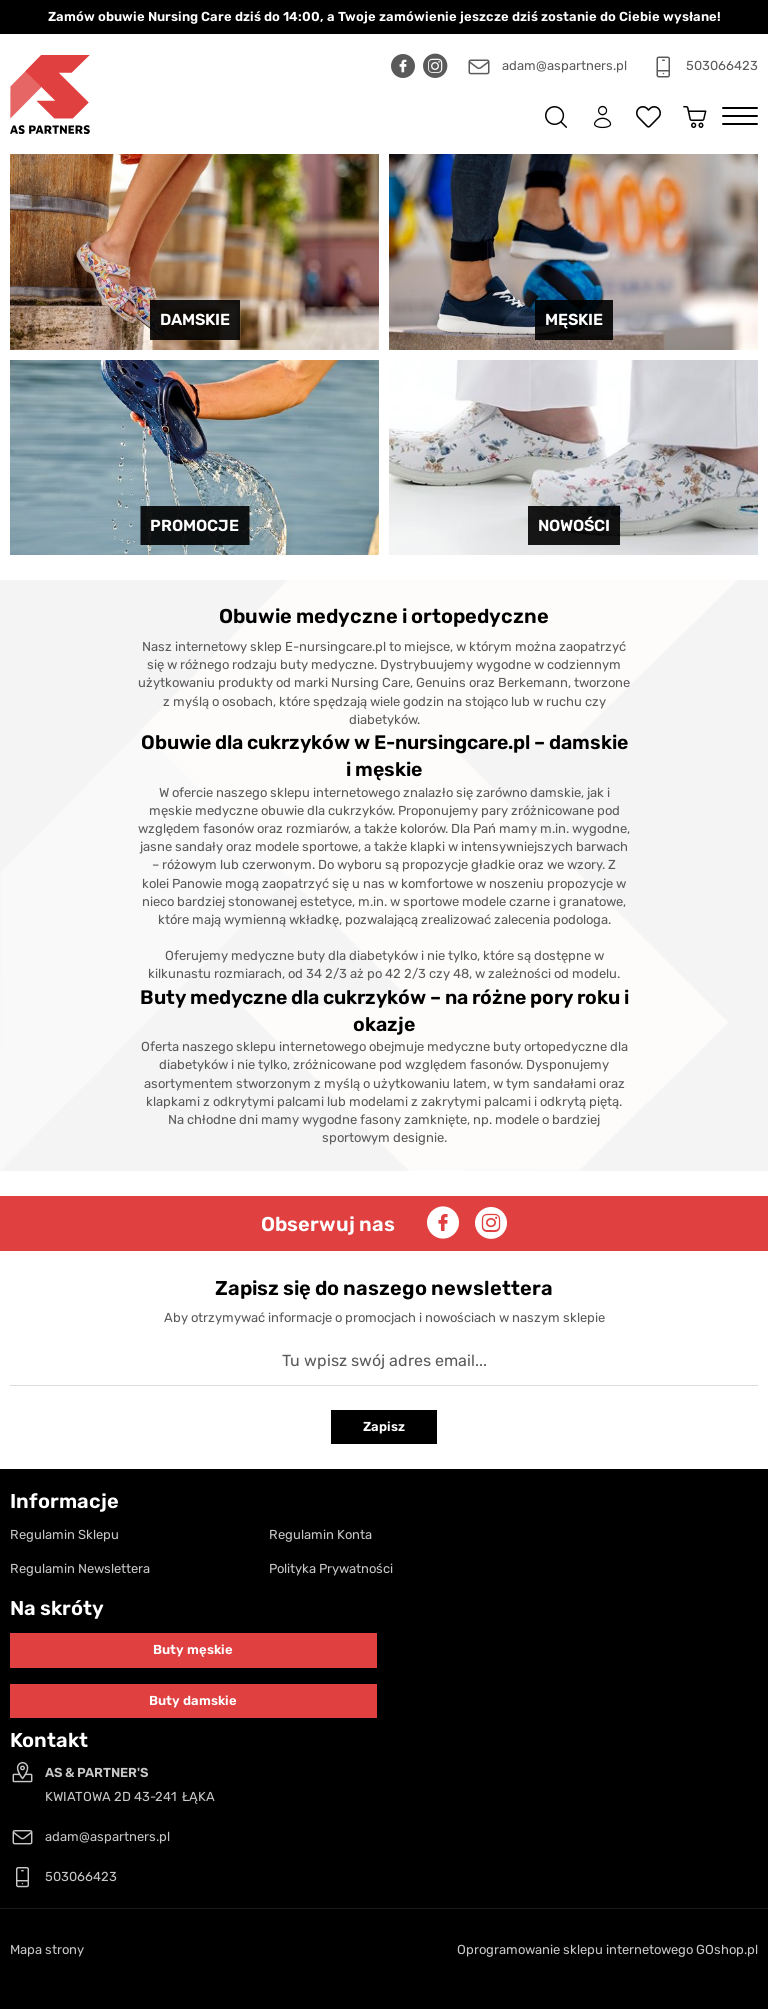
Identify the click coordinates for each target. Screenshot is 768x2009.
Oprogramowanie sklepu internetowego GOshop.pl (607, 1949)
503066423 (722, 65)
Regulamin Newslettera (80, 1568)
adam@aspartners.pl (564, 65)
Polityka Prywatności (331, 1568)
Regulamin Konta (320, 1534)
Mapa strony (47, 1949)
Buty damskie (193, 1700)
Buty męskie (193, 1649)
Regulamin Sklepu (64, 1534)
